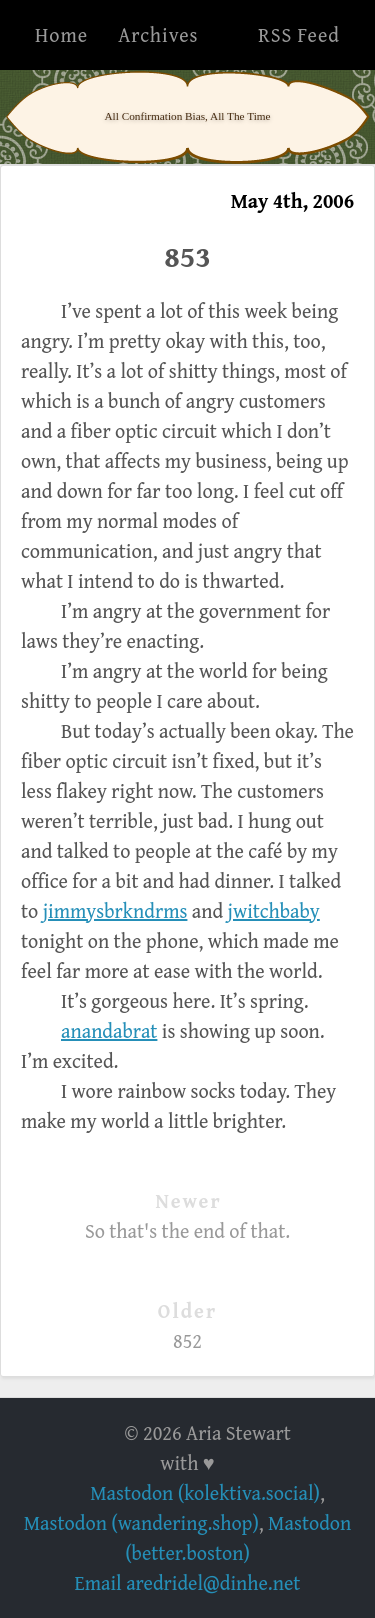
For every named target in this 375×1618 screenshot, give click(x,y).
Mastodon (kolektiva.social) (205, 1492)
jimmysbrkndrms (115, 910)
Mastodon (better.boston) (238, 1537)
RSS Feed (299, 34)
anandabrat (109, 1030)
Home (61, 34)
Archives (158, 34)
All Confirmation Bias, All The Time (187, 116)
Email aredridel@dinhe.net (188, 1582)
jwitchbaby (274, 910)
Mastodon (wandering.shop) (141, 1522)
